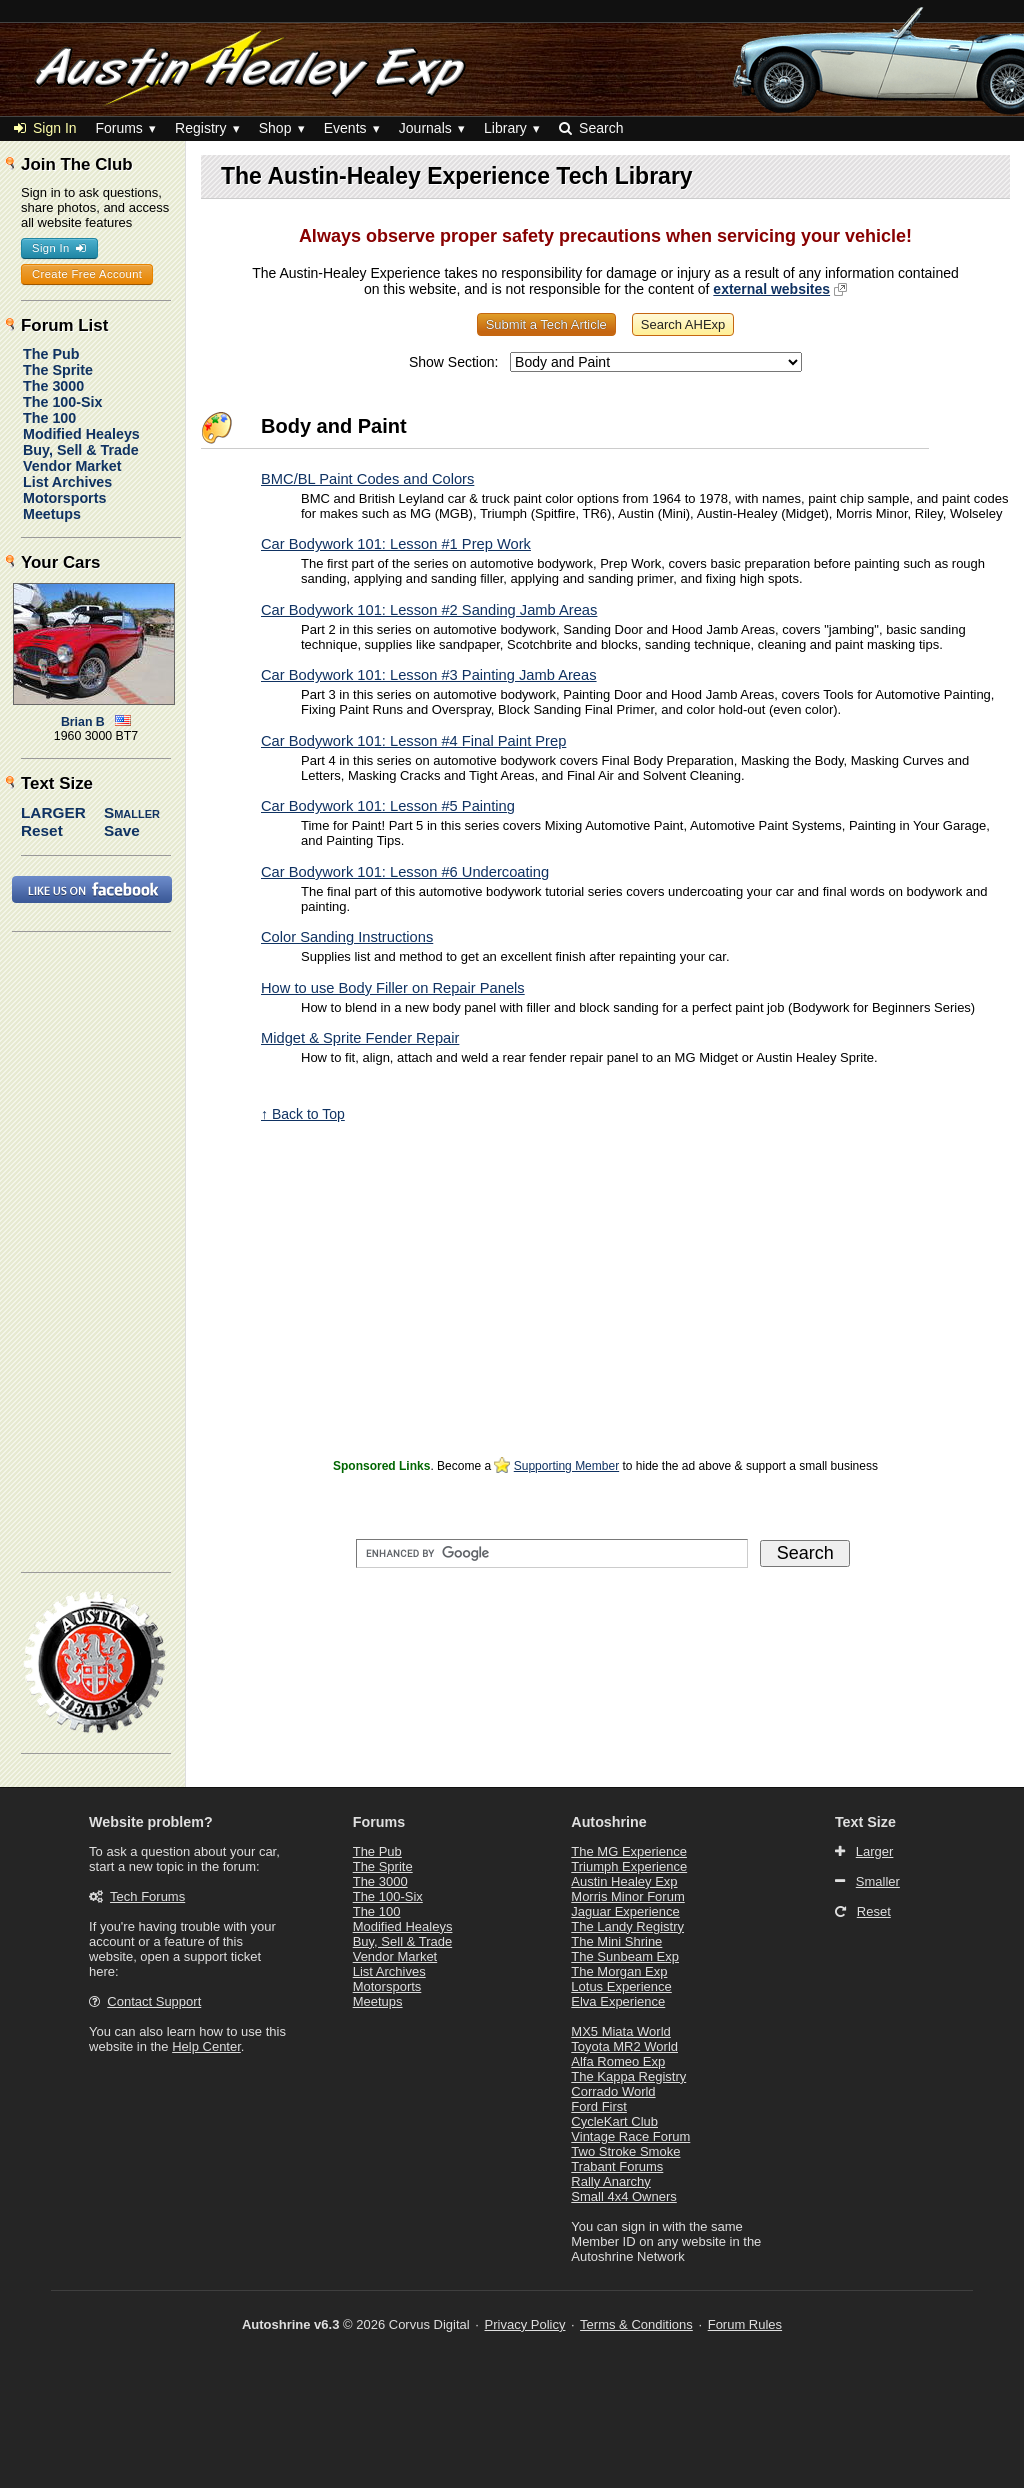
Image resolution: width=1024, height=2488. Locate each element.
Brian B (83, 722)
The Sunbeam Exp (625, 1956)
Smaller (132, 812)
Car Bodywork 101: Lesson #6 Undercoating (405, 872)
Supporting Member (566, 1466)
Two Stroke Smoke (625, 2151)
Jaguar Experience (625, 1911)
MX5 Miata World (620, 2031)
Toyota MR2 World (624, 2046)
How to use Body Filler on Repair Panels (393, 988)
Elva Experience (618, 2001)
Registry (200, 128)
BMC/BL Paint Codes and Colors (367, 479)
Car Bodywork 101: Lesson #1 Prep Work (396, 544)
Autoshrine (608, 1822)
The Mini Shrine (616, 1941)
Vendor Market (72, 466)
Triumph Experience (629, 1866)
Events (345, 128)
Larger (53, 812)
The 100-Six (62, 402)
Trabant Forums (617, 2166)
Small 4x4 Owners (623, 2196)
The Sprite (58, 370)
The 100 (49, 418)
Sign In (45, 128)
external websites (771, 289)
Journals (425, 128)
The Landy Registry (627, 1926)
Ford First (599, 2106)
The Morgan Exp (619, 1971)
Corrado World (613, 2091)
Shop (275, 128)
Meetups (52, 514)
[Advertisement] (605, 1313)
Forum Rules (745, 2324)
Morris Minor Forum (627, 1896)
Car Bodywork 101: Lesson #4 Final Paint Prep (413, 741)
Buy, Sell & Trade (81, 450)
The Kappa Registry (628, 2076)
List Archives (67, 482)
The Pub (51, 354)
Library (505, 128)
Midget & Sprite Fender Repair (360, 1038)
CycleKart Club (614, 2121)
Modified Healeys (81, 434)
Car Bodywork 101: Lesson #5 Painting (388, 806)
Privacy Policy (525, 2324)
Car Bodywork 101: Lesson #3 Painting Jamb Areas (429, 675)
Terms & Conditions (636, 2324)
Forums (118, 128)
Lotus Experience (621, 1986)
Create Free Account (87, 274)
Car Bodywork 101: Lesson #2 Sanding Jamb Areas (429, 610)
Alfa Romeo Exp (618, 2061)
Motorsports (64, 498)
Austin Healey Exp (624, 1881)
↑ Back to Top (303, 1114)
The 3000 (53, 386)
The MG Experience (629, 1851)
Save (122, 830)
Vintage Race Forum (630, 2136)
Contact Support (154, 2001)
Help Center (206, 2046)
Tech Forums (147, 1896)
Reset (42, 830)
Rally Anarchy (610, 2181)
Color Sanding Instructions (347, 937)
